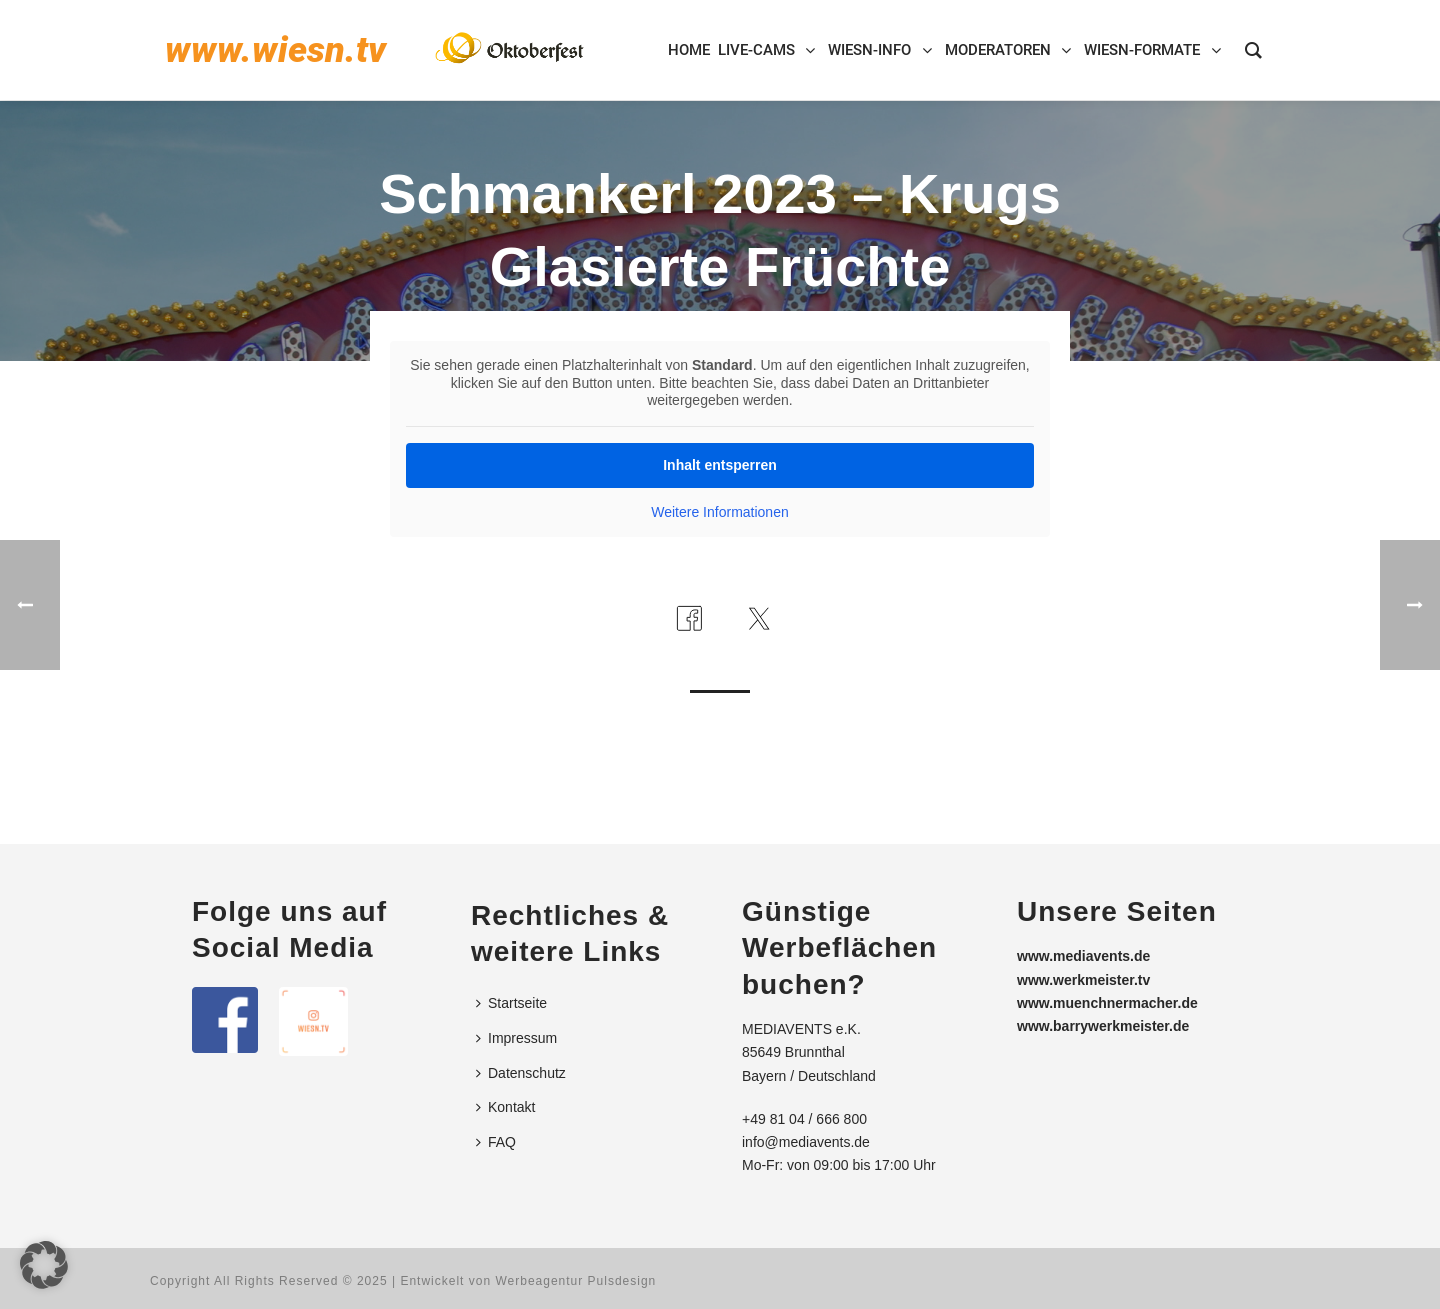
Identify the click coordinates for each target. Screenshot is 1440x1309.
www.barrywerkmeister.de (1103, 1026)
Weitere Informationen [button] (719, 512)
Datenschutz (521, 1073)
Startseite (511, 1003)
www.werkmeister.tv (1083, 980)
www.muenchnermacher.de (1107, 1003)
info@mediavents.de (806, 1142)
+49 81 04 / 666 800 (804, 1119)
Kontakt (505, 1107)
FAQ (496, 1142)
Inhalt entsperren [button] (720, 465)
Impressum (516, 1038)
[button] (44, 1265)
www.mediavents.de (1083, 956)
